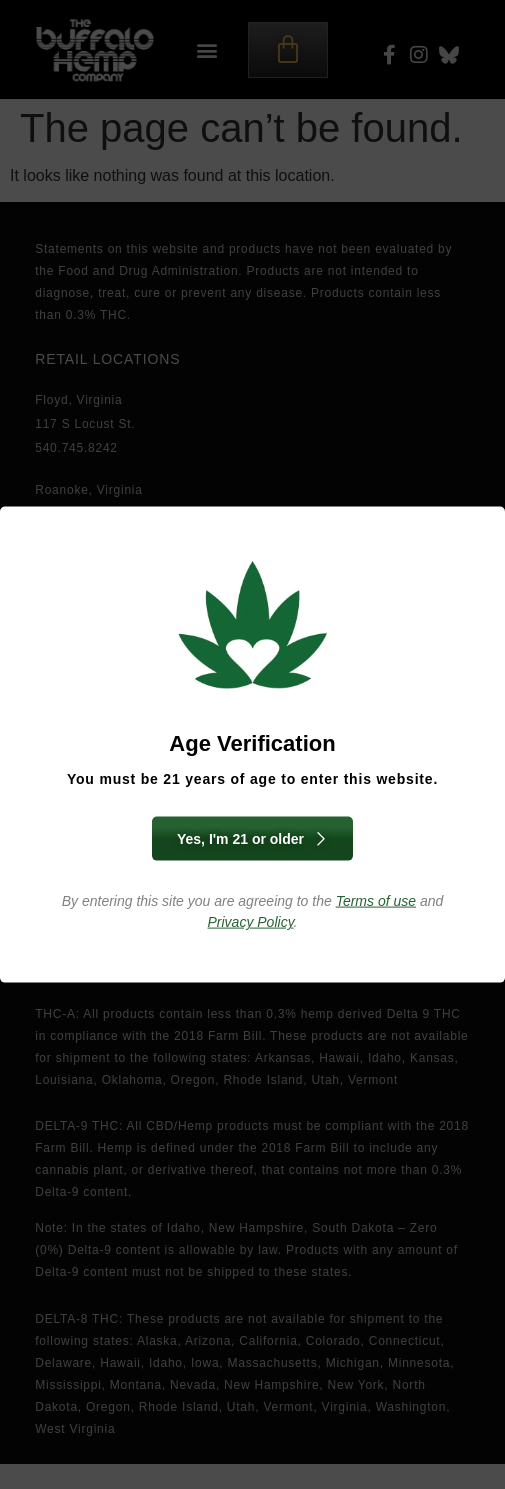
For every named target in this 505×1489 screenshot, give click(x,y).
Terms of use (376, 901)
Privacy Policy (251, 922)
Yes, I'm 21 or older (252, 839)
